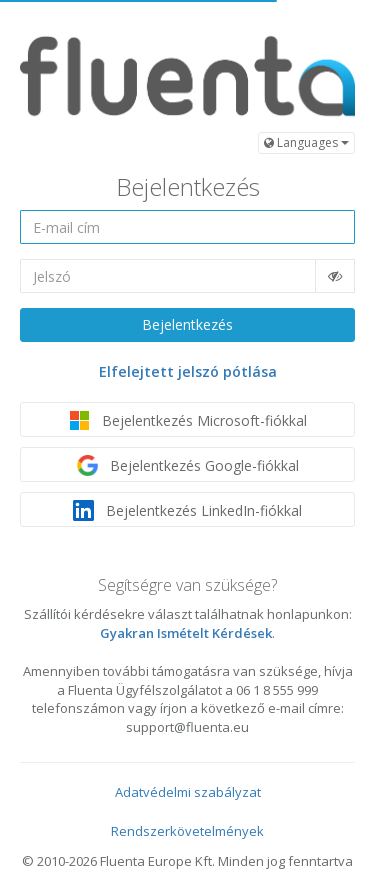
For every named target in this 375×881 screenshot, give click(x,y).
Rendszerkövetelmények (187, 831)
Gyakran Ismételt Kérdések (186, 633)
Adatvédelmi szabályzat (188, 792)
